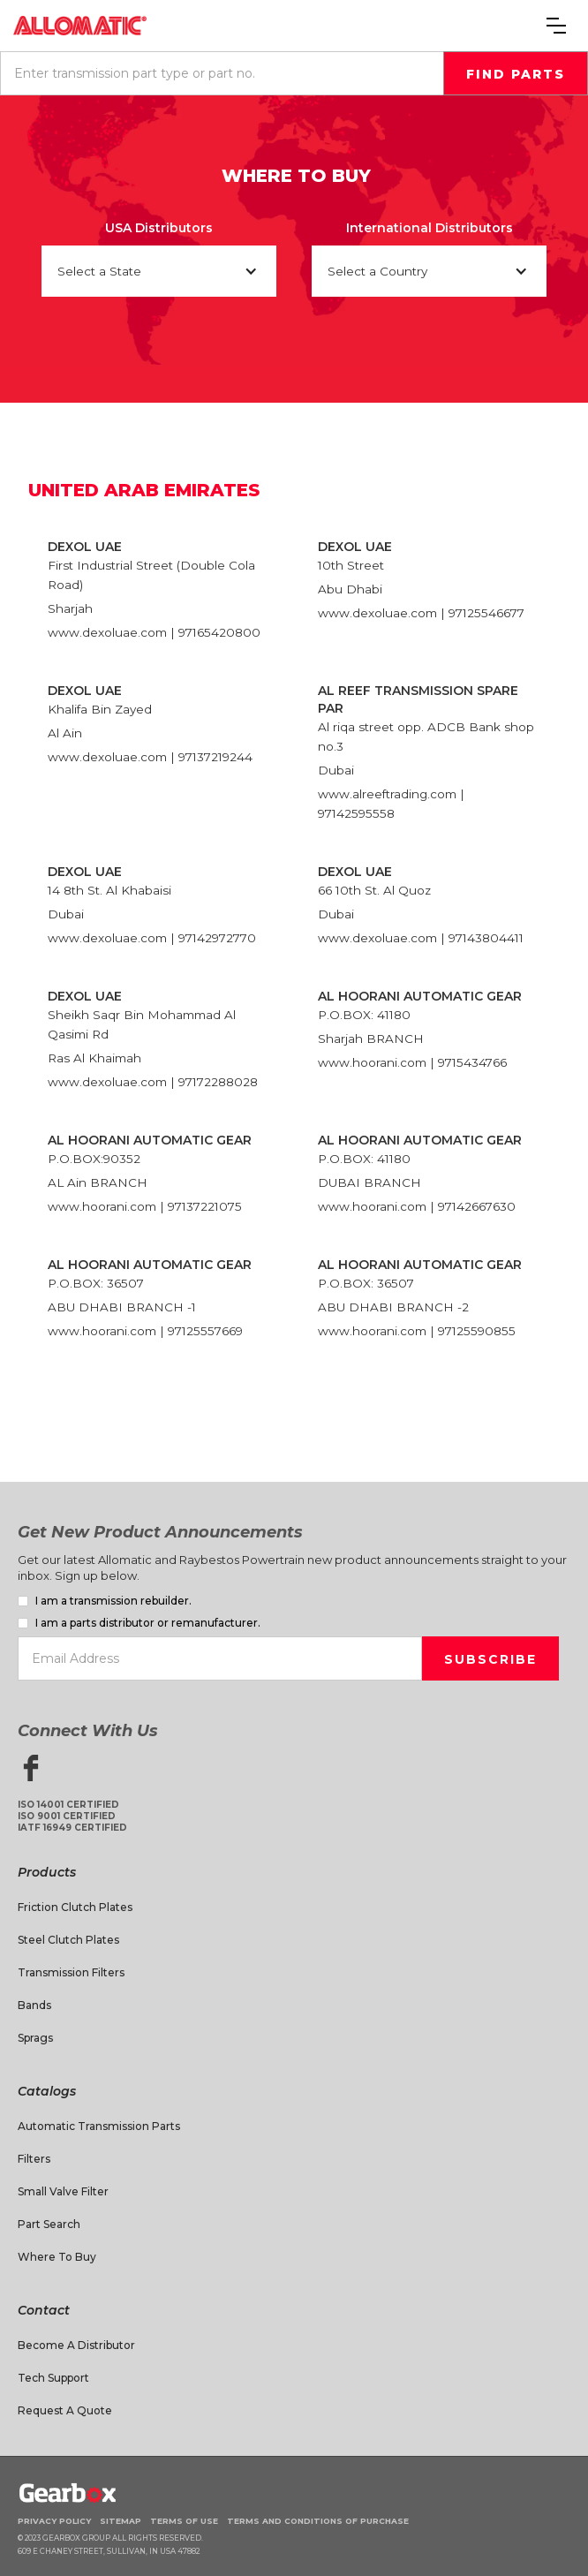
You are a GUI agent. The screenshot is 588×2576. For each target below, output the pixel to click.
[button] (556, 25)
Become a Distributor (76, 2345)
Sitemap (120, 2521)
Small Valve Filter (63, 2191)
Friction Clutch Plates (75, 1907)
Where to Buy (57, 2256)
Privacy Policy (54, 2521)
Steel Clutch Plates (68, 1939)
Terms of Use (184, 2521)
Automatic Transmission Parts (99, 2126)
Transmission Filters (71, 1972)
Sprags (35, 2037)
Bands (34, 2005)
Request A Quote (65, 2410)
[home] (80, 25)
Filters (34, 2158)
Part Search (49, 2224)
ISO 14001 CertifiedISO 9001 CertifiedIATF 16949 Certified (72, 1816)
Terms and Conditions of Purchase (318, 2521)
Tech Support (53, 2377)
